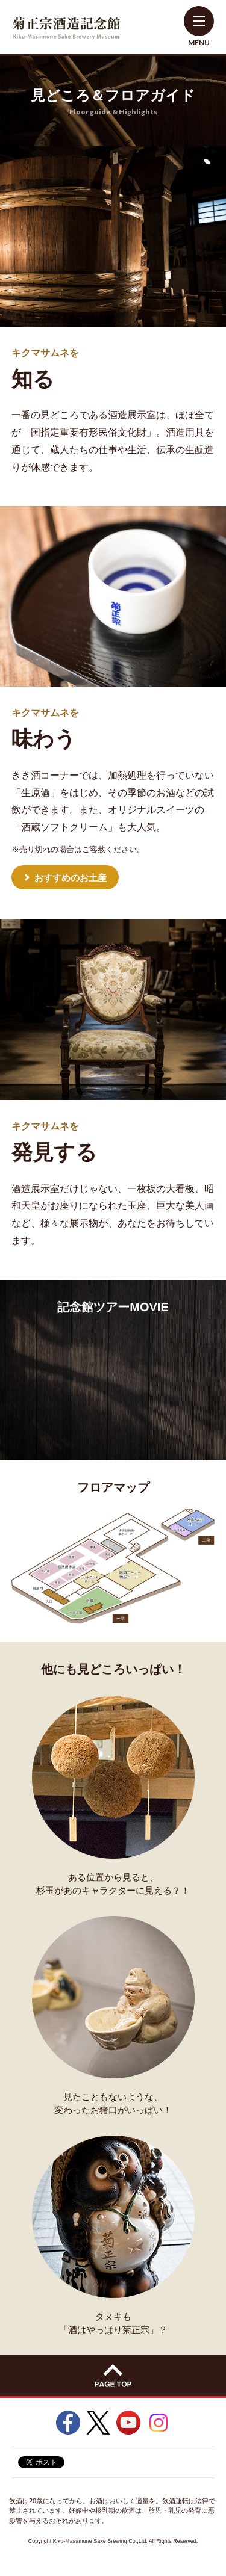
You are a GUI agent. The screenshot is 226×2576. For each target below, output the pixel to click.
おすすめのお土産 (70, 878)
